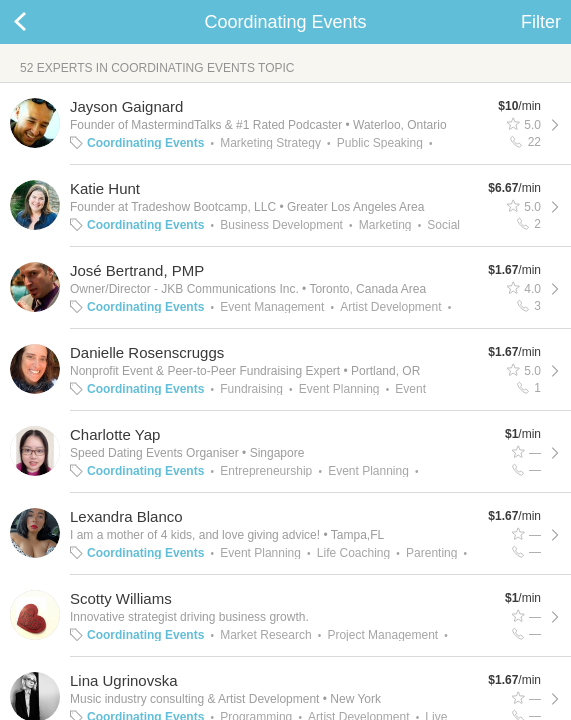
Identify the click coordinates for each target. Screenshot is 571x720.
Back (40, 22)
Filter (541, 22)
